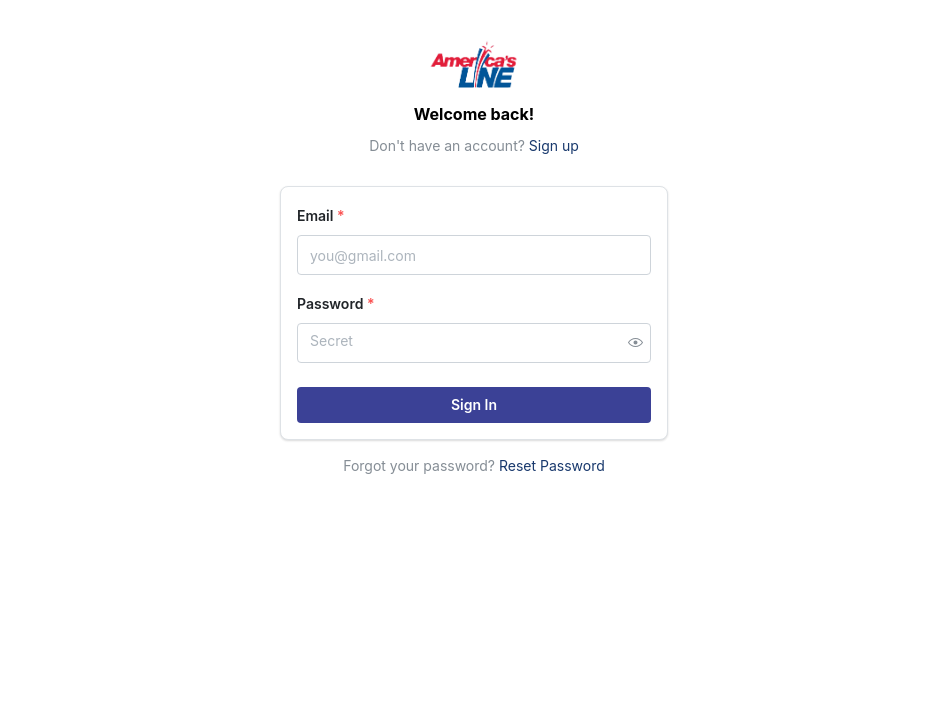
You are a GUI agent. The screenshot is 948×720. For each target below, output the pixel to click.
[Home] (474, 64)
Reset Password (552, 465)
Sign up (554, 145)
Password (335, 303)
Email (321, 215)
